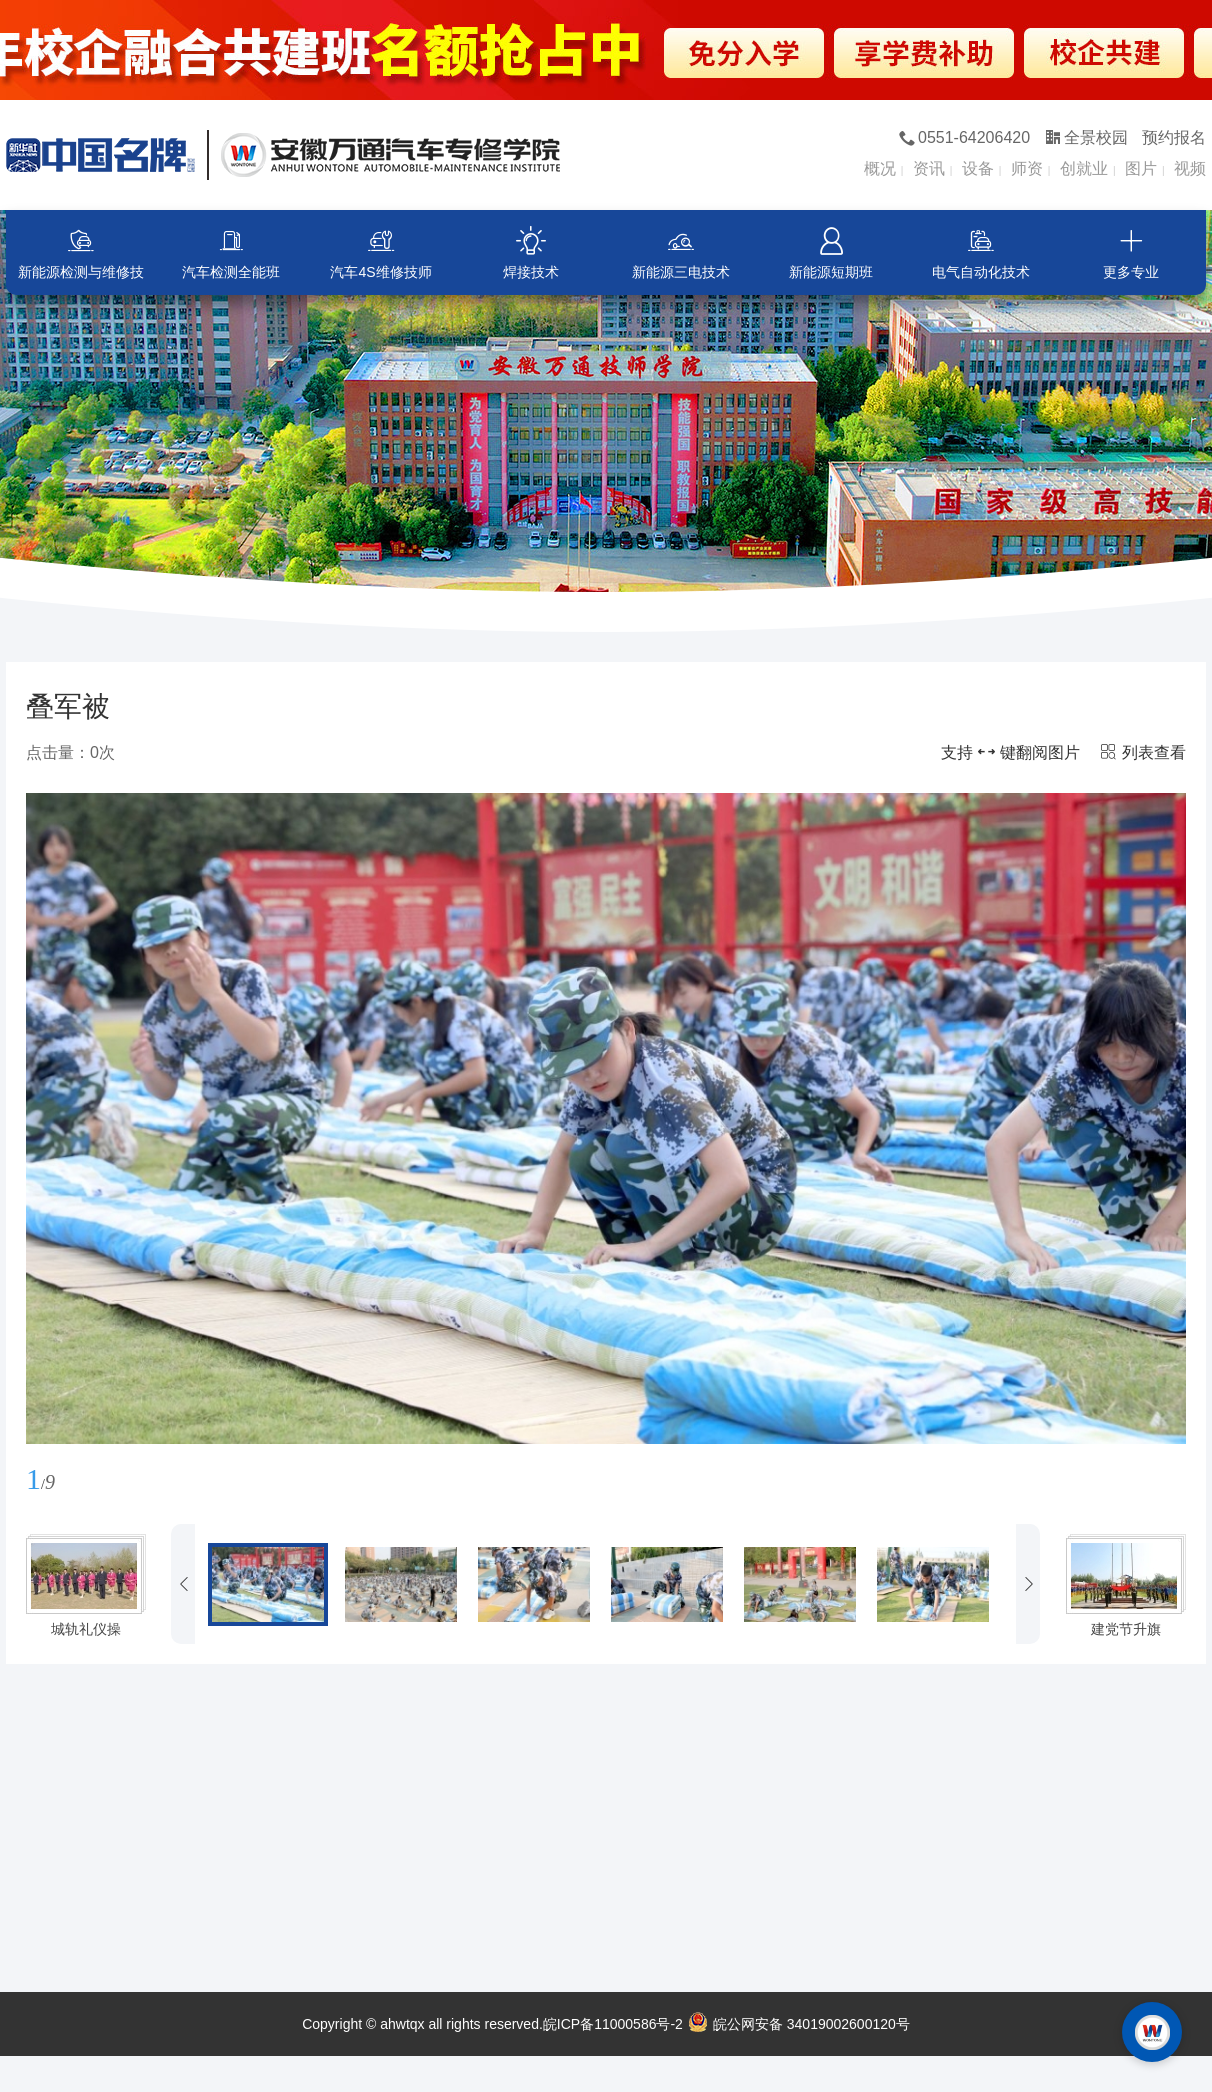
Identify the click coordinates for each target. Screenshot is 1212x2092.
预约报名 (1174, 137)
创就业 (1084, 168)
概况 (880, 168)
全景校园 (1086, 137)
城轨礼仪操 (86, 1629)
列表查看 (1143, 752)
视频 (1190, 168)
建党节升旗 (1126, 1629)
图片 (1141, 168)
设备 (978, 168)
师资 (1027, 168)
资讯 (929, 168)
